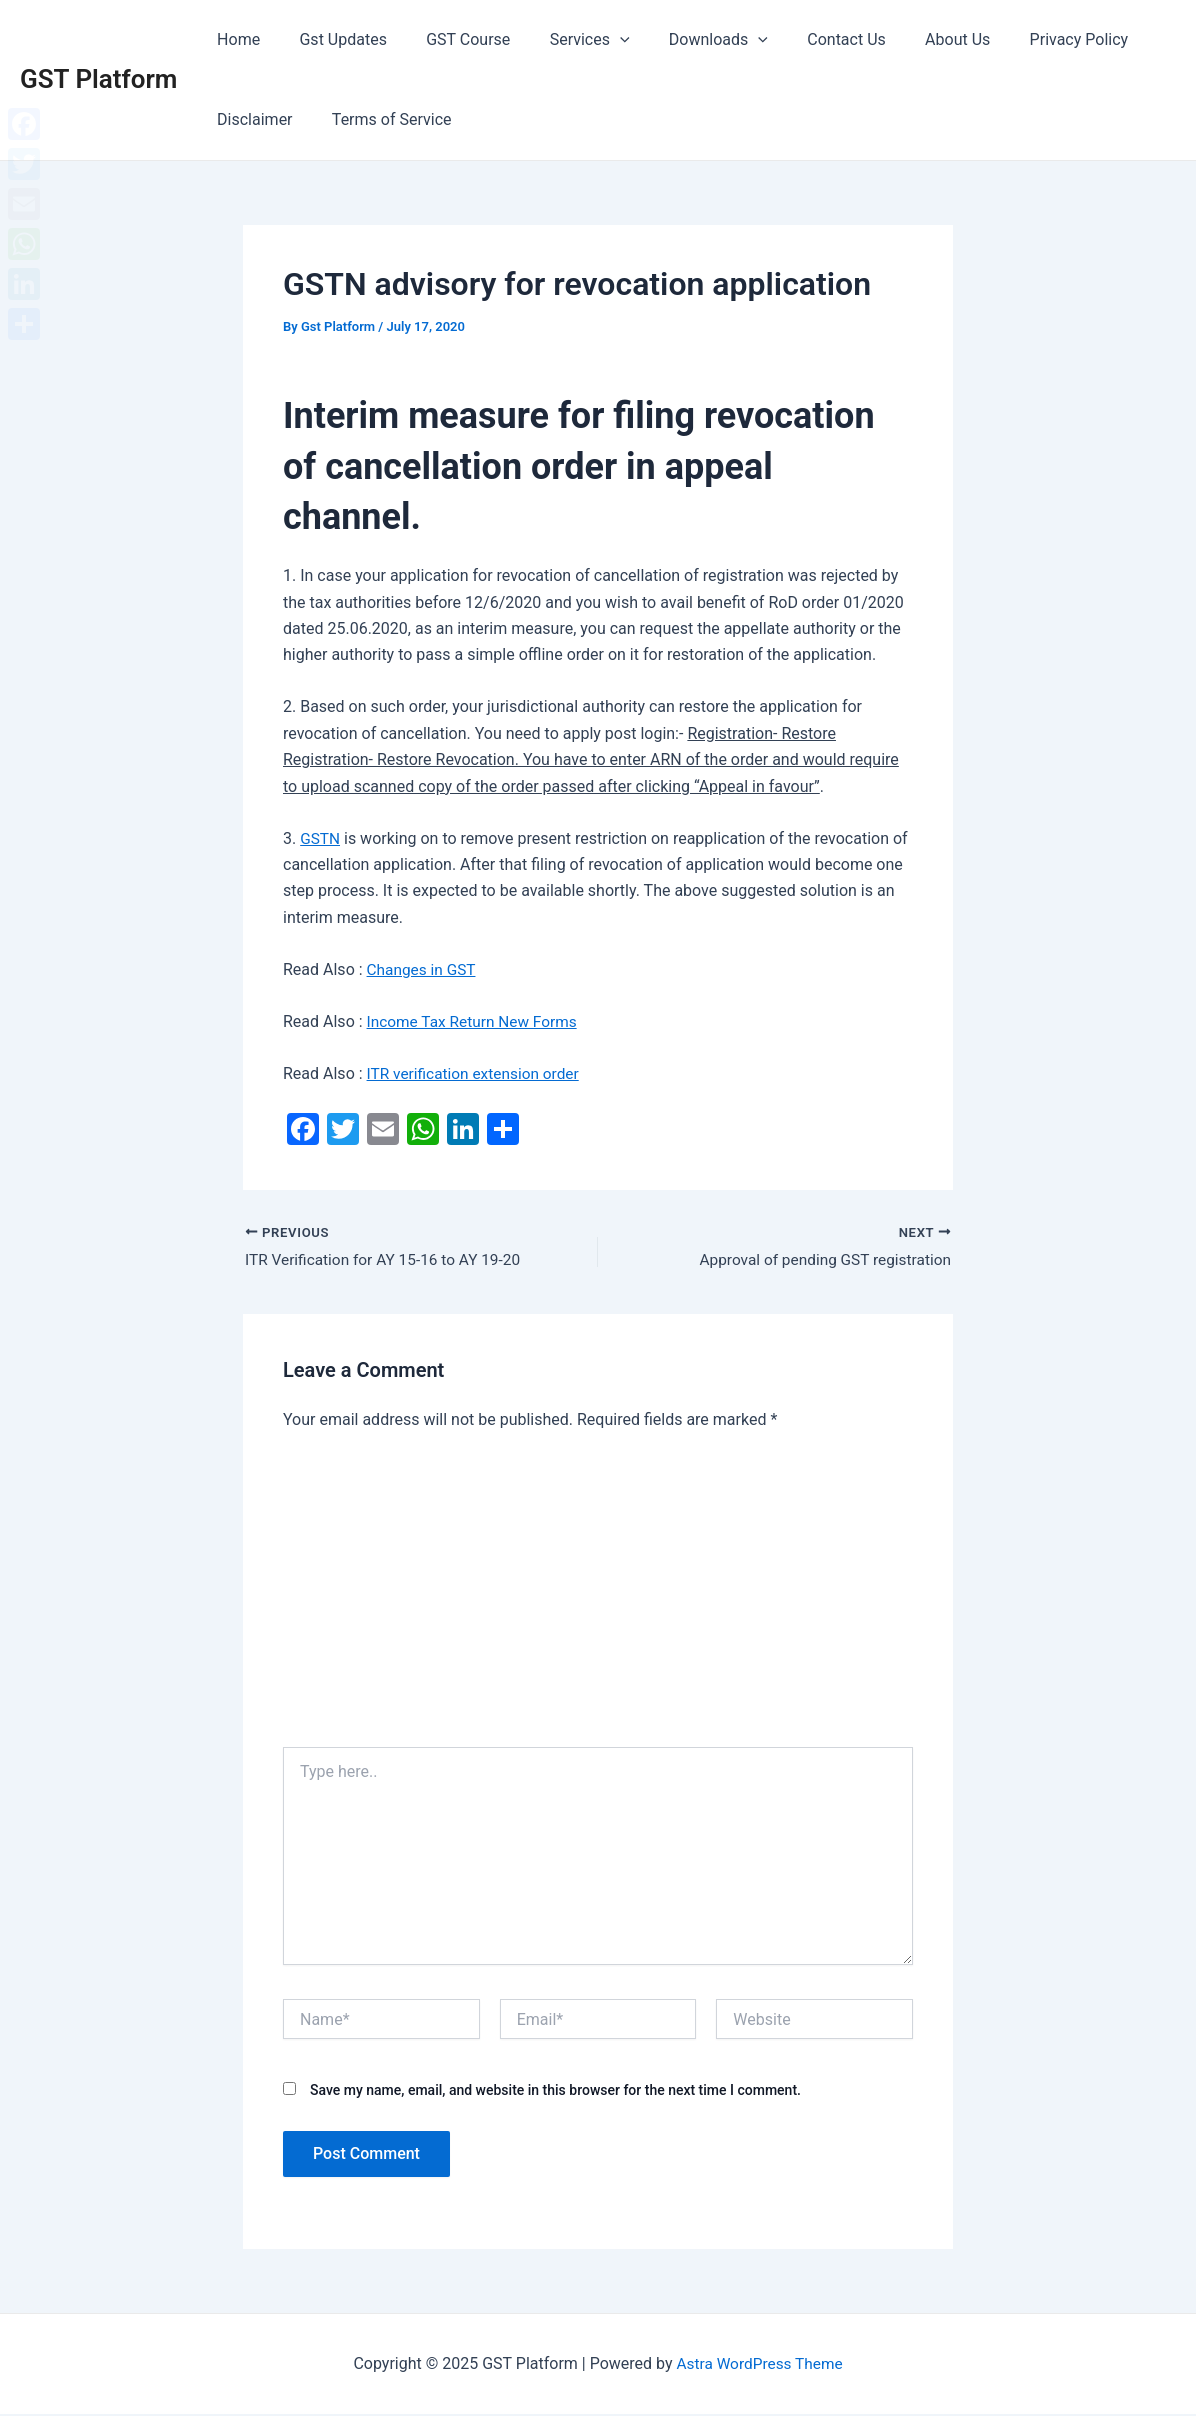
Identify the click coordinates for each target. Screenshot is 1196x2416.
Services (564, 40)
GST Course (450, 39)
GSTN (320, 838)
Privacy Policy (1024, 39)
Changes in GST (423, 969)
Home (234, 39)
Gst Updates (332, 39)
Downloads (685, 40)
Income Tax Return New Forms (476, 1021)
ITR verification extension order (477, 1073)
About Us (910, 39)
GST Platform (98, 79)
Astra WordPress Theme (759, 2365)
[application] (594, 40)
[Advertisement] (598, 1598)
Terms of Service (381, 119)
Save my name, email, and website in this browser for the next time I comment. (555, 2091)
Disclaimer (250, 119)
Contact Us (806, 39)
